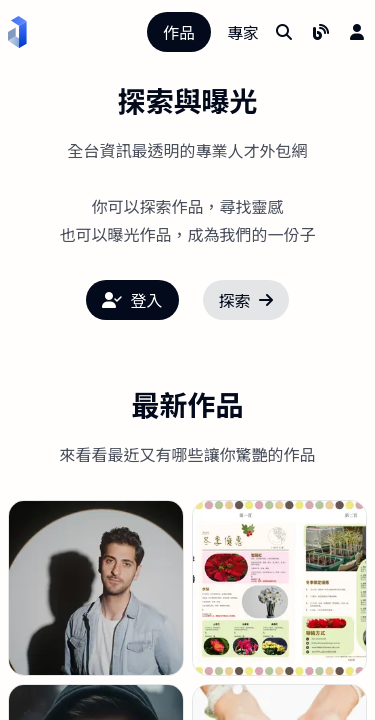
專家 (243, 32)
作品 (179, 32)
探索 (246, 300)
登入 (132, 300)
